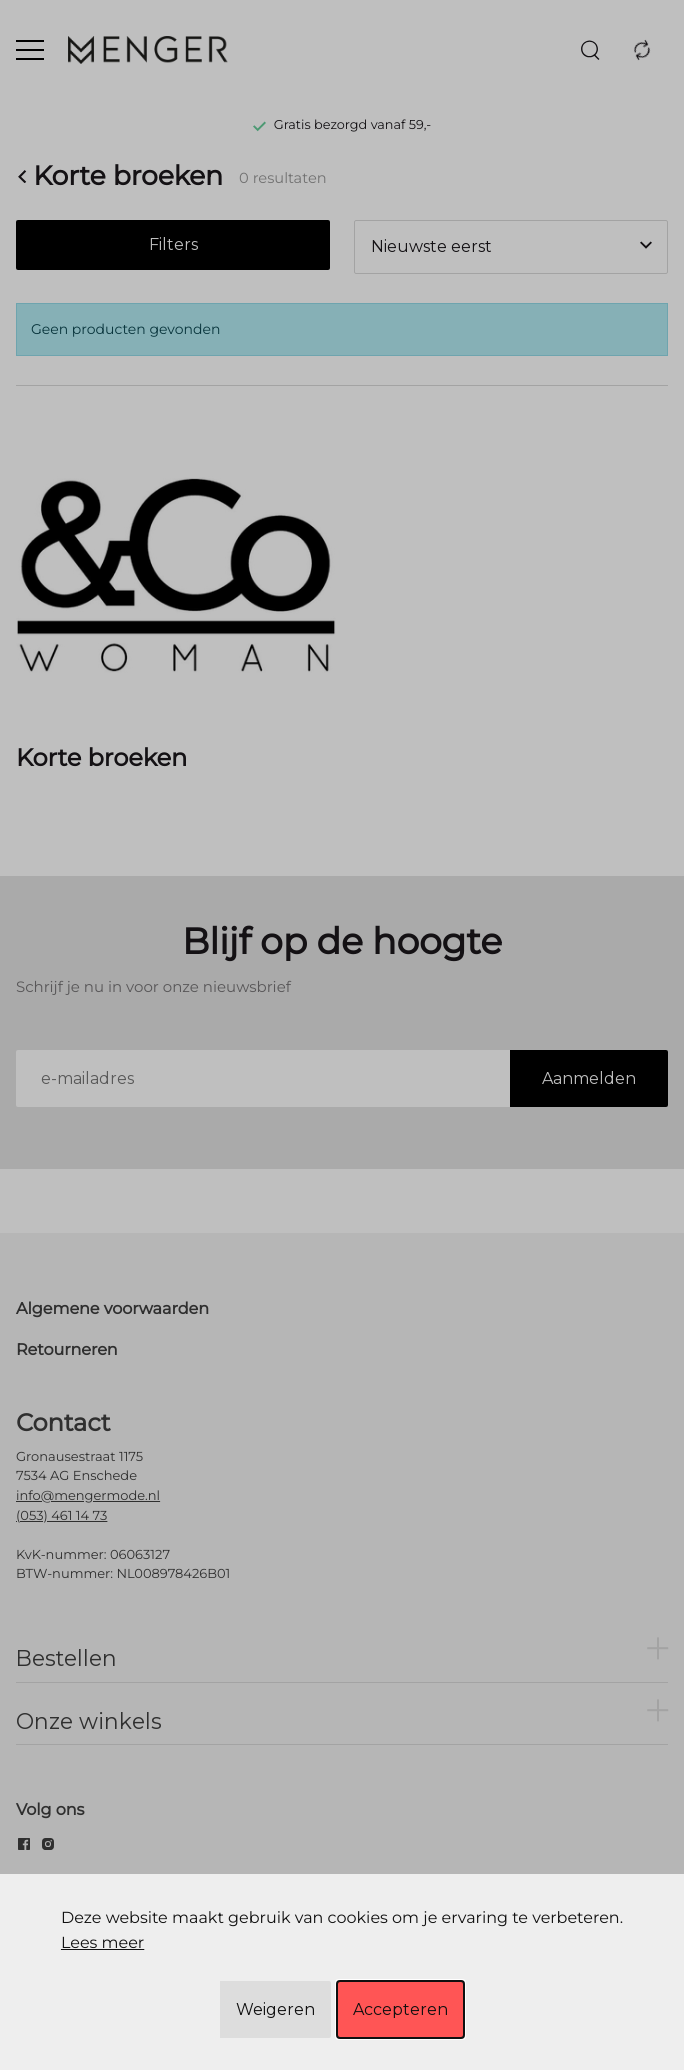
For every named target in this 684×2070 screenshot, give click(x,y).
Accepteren (400, 2009)
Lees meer (102, 1943)
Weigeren (275, 2009)
